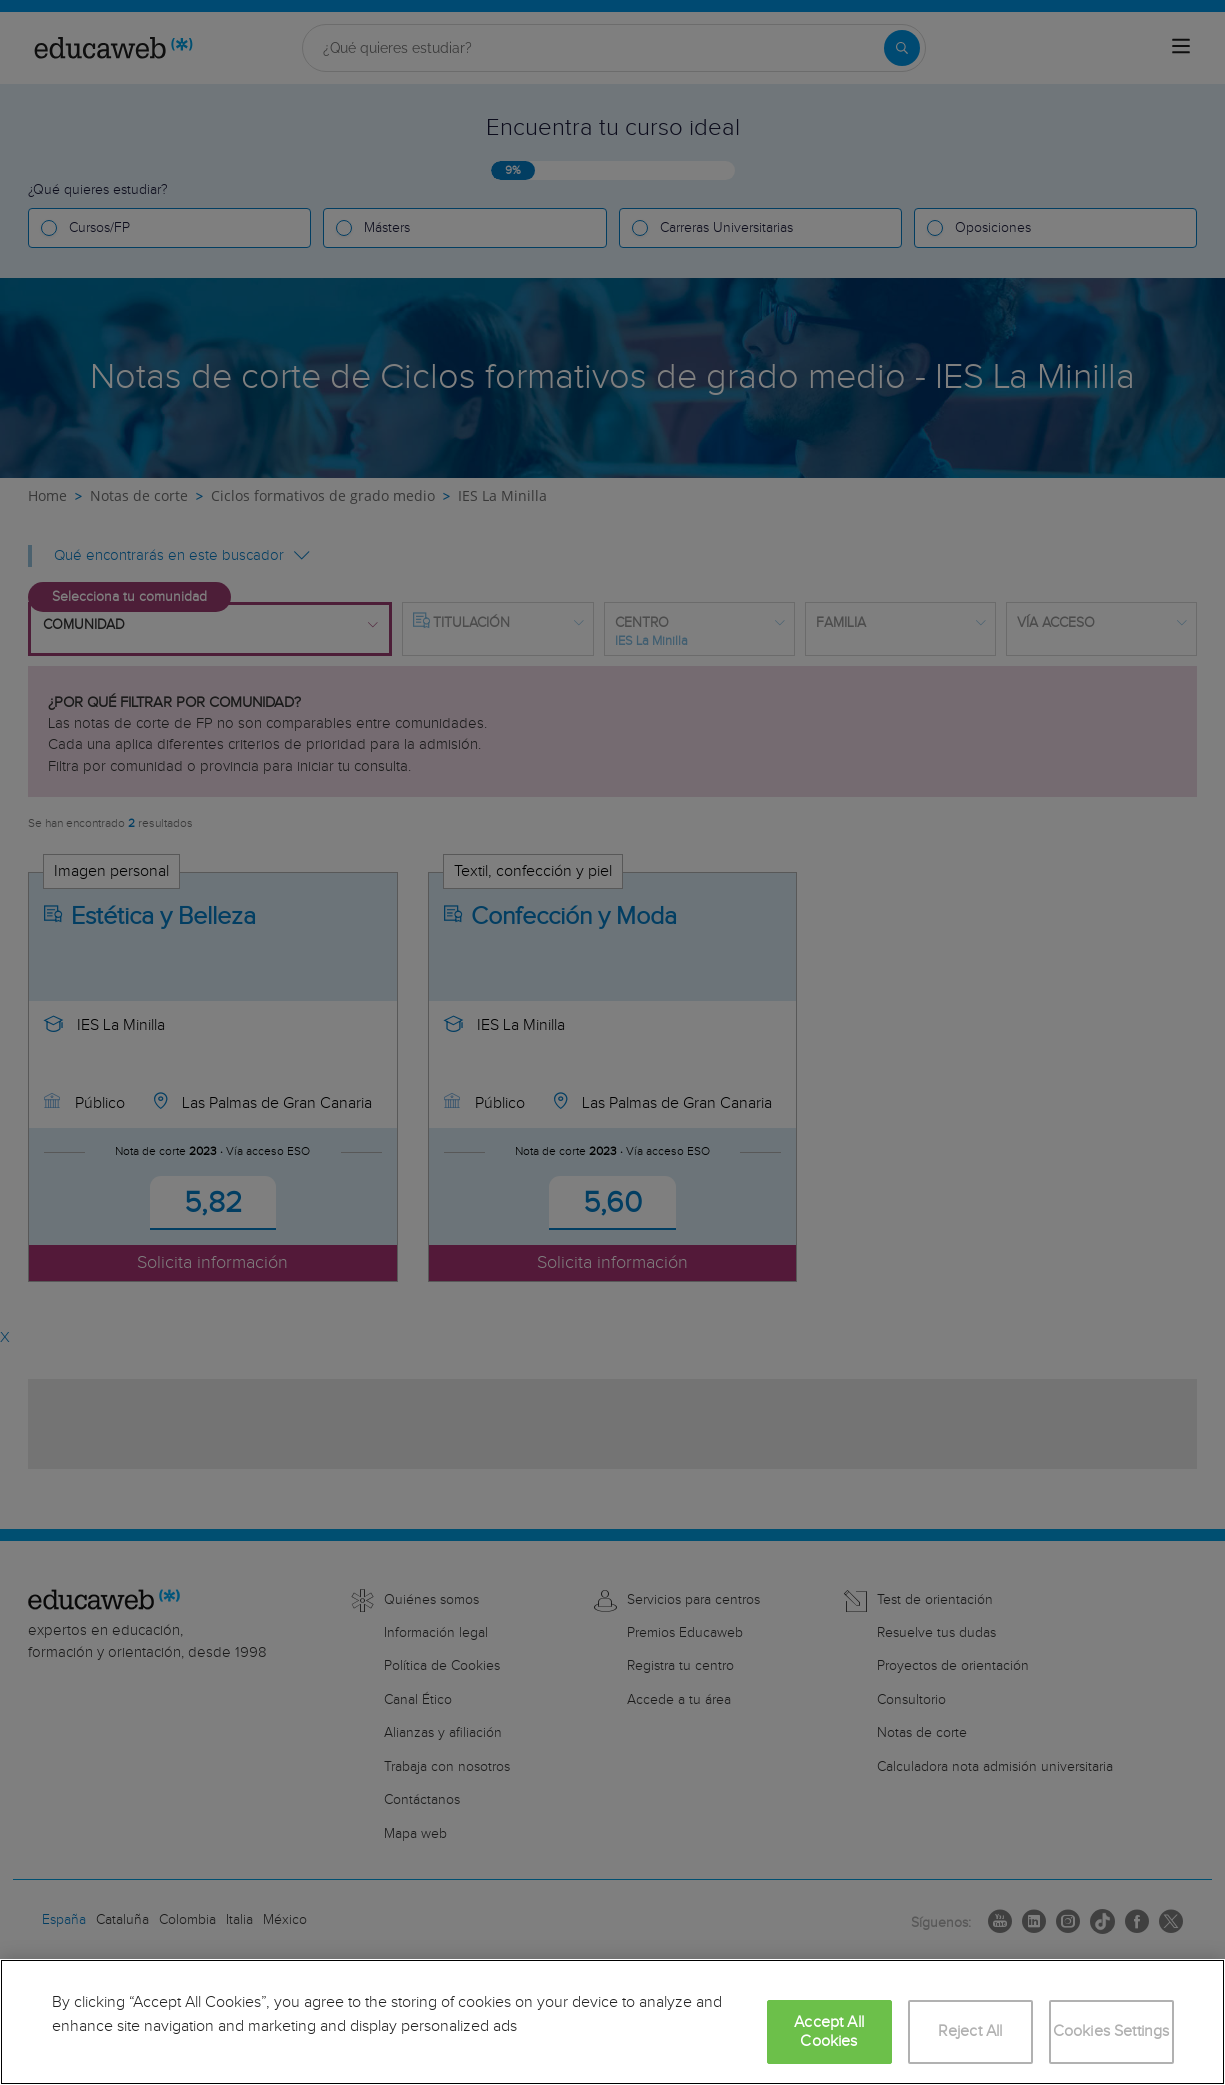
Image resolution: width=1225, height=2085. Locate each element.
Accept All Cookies (829, 2032)
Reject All (970, 2031)
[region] (612, 2022)
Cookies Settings (1111, 2031)
